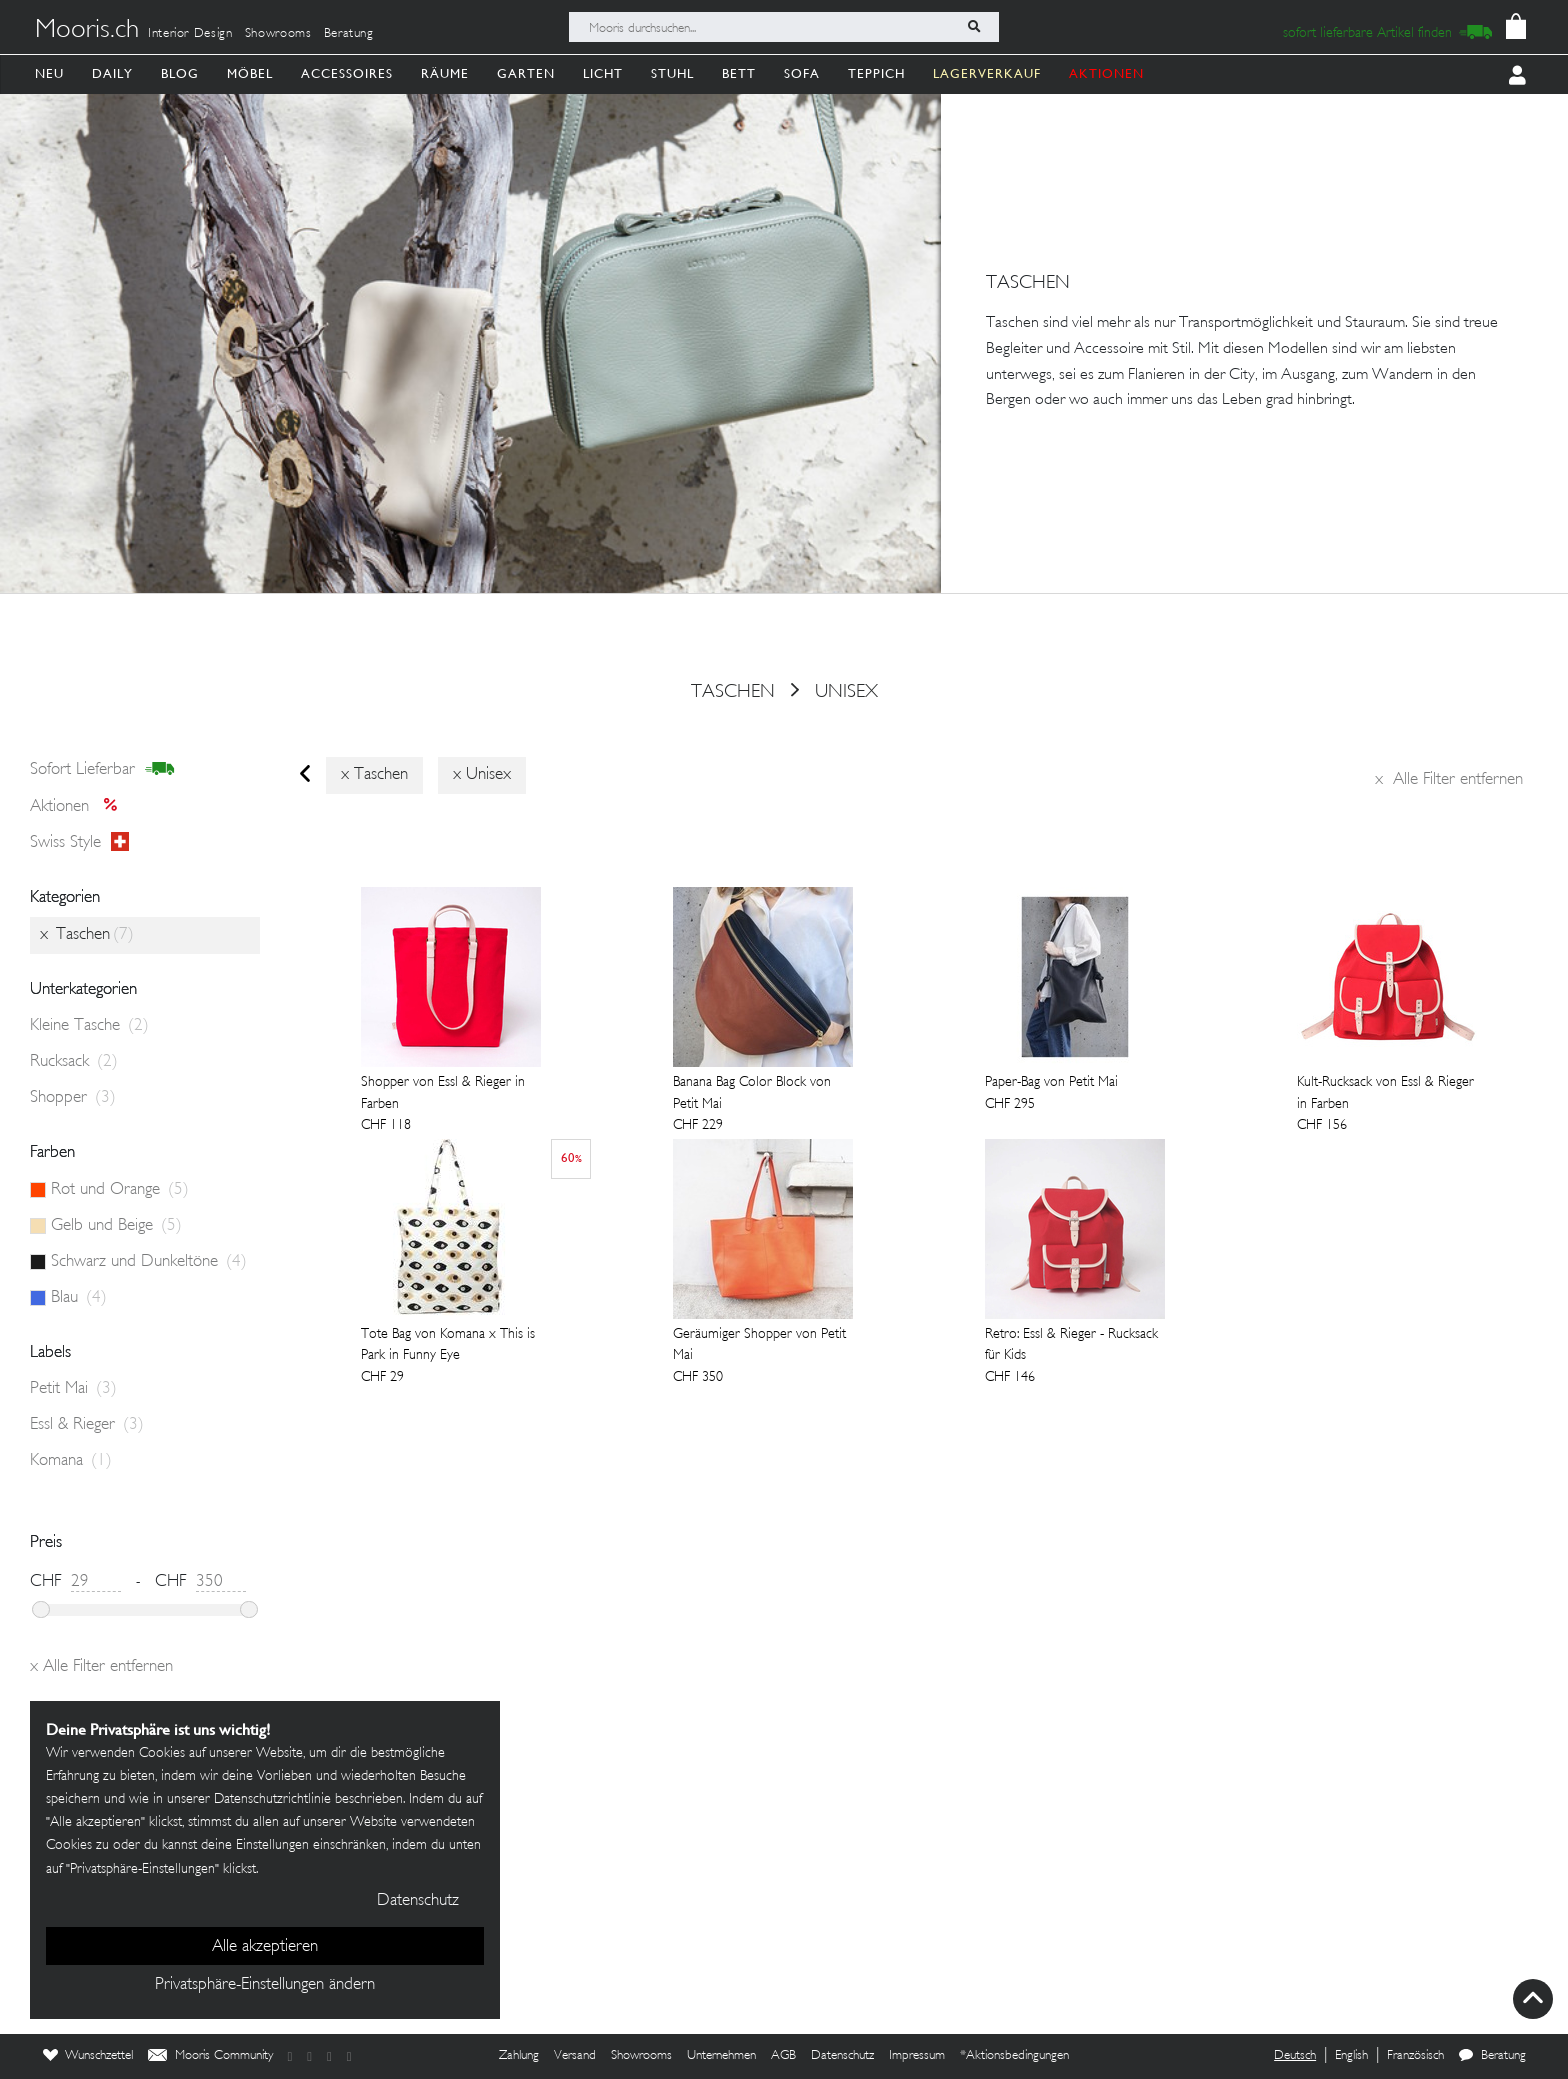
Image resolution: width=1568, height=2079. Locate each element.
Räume (445, 73)
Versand (575, 2056)
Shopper (73, 1098)
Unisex (846, 692)
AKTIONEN (1106, 73)
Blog (180, 73)
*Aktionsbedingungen (1014, 2056)
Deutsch (1295, 2056)
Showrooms (278, 34)
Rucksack (74, 1062)
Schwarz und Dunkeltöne (149, 1262)
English (1351, 2056)
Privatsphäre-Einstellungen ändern (265, 1985)
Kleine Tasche (89, 1026)
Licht (603, 73)
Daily (112, 73)
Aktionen (79, 807)
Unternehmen (721, 2056)
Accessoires (347, 73)
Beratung (349, 34)
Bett (739, 73)
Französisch (1415, 2056)
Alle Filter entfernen (1449, 780)
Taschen (733, 692)
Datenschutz (842, 2056)
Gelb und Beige (116, 1226)
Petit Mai (73, 1389)
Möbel (250, 73)
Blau (79, 1298)
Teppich (876, 73)
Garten (526, 73)
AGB (783, 2056)
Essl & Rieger (87, 1425)
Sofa (802, 73)
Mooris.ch (87, 31)
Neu (49, 73)
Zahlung (519, 2056)
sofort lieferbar (102, 770)
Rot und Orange (120, 1190)
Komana (71, 1461)
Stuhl (672, 73)
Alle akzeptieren (265, 1947)
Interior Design (190, 34)
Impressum (917, 2056)
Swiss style (79, 843)
